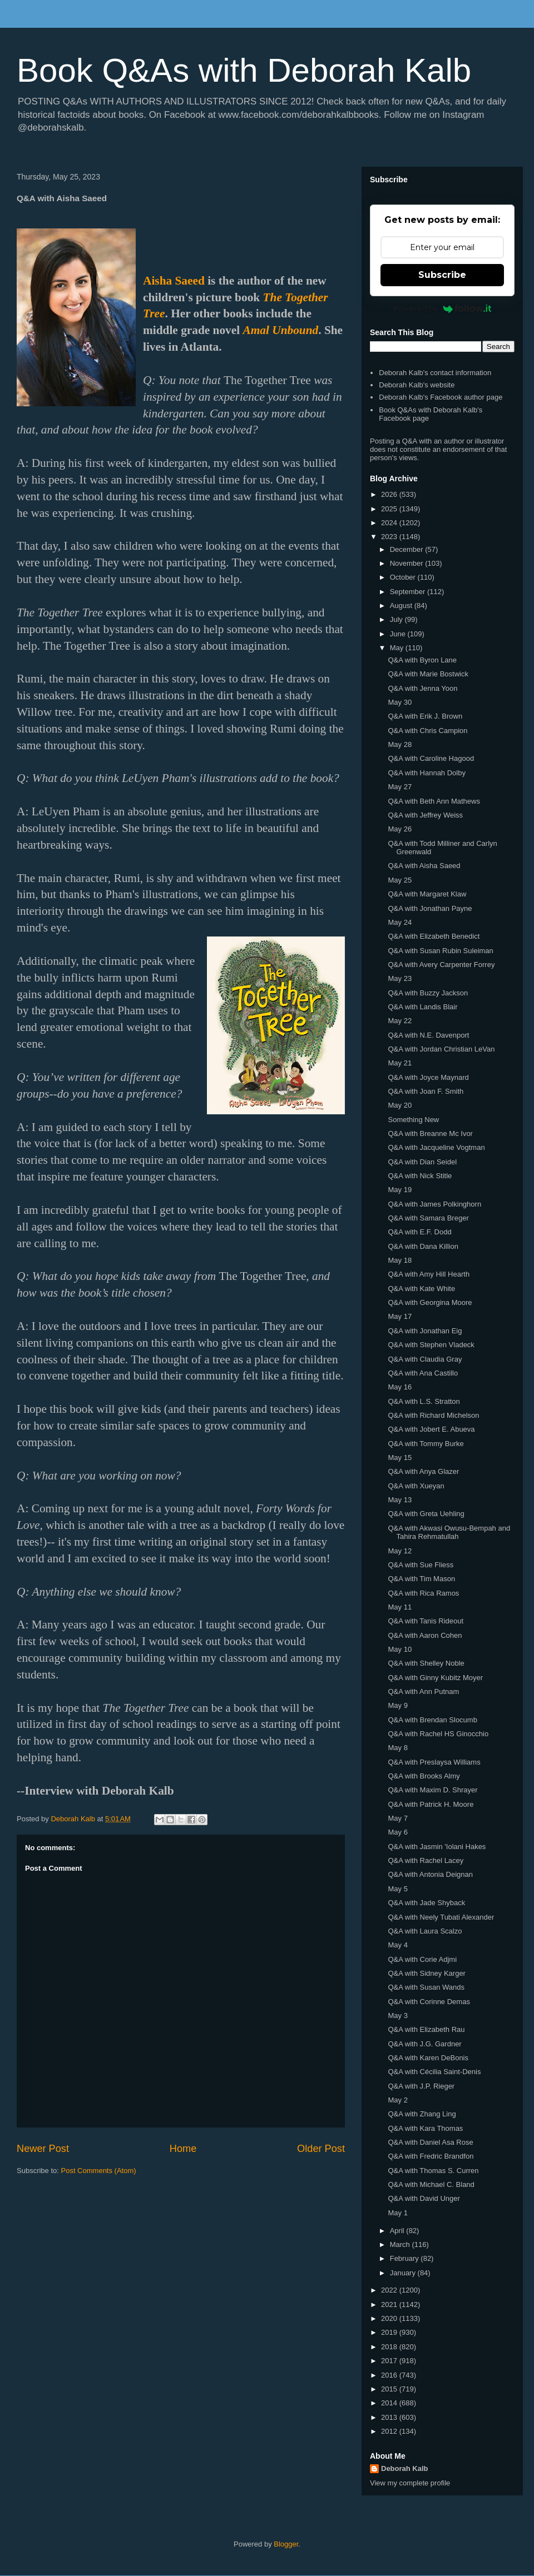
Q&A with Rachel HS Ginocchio (438, 1734)
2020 (390, 2318)
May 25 (400, 880)
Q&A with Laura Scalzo (425, 1931)
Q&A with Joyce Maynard (428, 1077)
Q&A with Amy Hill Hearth (428, 1274)
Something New (413, 1119)
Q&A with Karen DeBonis (428, 2058)
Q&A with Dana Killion (423, 1246)
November (408, 563)
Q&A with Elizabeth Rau (426, 2029)
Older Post (321, 2148)
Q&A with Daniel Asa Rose (430, 2142)
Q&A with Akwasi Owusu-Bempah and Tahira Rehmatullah (449, 1532)
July (397, 619)
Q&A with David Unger (423, 2198)
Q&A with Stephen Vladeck (431, 1345)
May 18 (400, 1260)
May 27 (400, 787)
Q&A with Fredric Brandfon (430, 2156)
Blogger (286, 2544)
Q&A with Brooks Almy (423, 1776)
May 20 (400, 1105)
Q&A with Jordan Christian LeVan (441, 1049)
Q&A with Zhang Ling (422, 2114)
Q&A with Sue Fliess (420, 1565)
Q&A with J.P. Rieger (421, 2086)
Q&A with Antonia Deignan (430, 1874)
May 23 (400, 978)
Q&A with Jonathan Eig (425, 1331)
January (404, 2273)
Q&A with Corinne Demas (428, 2001)
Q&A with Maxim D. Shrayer (432, 1790)
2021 (390, 2304)
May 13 (400, 1500)
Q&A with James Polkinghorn (434, 1204)
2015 (390, 2389)
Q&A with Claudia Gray (425, 1359)
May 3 (397, 2015)
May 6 (397, 1832)
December (408, 549)
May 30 (400, 702)
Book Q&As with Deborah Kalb (244, 70)
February (405, 2258)
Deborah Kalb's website (416, 385)
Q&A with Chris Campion (427, 730)
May (398, 648)
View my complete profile (410, 2483)
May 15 (400, 1457)
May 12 (400, 1551)
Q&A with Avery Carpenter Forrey (441, 964)
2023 (390, 536)
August (402, 605)
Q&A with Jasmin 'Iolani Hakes (437, 1846)
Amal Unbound (281, 330)
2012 (390, 2431)
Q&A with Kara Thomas (425, 2128)
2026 (390, 494)
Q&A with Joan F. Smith (425, 1091)
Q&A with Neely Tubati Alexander (441, 1917)
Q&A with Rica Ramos (423, 1593)
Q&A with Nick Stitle (420, 1176)
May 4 (397, 1945)
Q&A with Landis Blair (422, 1007)
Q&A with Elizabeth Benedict (433, 936)
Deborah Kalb (404, 2468)
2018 (390, 2347)
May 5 (397, 1889)
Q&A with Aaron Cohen (425, 1635)
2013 (390, 2417)
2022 (390, 2290)
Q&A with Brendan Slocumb (432, 1720)
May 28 (400, 744)
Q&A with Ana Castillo (423, 1373)
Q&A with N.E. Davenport (428, 1035)
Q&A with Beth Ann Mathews (433, 801)
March (401, 2244)
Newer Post (43, 2148)
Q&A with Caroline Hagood (431, 758)
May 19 (400, 1189)
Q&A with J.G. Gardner (424, 2044)
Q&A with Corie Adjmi (422, 1959)
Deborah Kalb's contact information (435, 372)
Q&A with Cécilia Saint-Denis (434, 2071)
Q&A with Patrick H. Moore (430, 1804)
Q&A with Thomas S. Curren (433, 2170)
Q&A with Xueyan (416, 1486)
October (404, 577)
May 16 (400, 1387)
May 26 (400, 829)
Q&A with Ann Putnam (423, 1691)
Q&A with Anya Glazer (423, 1471)
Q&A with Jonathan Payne (430, 908)
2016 (390, 2375)
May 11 (400, 1607)
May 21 (400, 1063)
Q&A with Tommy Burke (425, 1443)
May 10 (400, 1649)
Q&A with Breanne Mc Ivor (430, 1133)
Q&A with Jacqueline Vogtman (436, 1147)
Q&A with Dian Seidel (422, 1162)
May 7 (397, 1818)
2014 (390, 2403)
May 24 (400, 922)
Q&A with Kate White (421, 1288)
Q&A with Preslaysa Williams (434, 1762)
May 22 (400, 1021)
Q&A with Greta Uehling (426, 1513)
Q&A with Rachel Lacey (425, 1860)
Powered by (442, 308)
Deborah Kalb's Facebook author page (440, 397)
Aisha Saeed (174, 280)
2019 (390, 2332)
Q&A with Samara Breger (428, 1218)
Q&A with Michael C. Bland (431, 2184)
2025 (390, 509)
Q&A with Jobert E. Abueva (431, 1429)
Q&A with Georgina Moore (430, 1302)
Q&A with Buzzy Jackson (428, 993)
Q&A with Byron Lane (422, 660)
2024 (390, 523)
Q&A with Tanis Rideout (425, 1621)
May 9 (397, 1705)
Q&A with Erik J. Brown (425, 716)
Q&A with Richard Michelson (433, 1415)
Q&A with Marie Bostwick (428, 674)
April (398, 2230)
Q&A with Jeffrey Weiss (425, 815)
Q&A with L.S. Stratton (423, 1401)
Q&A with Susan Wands (426, 1987)
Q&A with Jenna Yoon (422, 688)
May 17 (400, 1316)
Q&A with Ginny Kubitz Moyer (435, 1677)
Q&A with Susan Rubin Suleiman (440, 950)
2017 (390, 2360)
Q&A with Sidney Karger (426, 1973)
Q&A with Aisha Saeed (424, 865)
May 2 (397, 2100)
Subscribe (442, 275)
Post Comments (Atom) (98, 2170)
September (408, 591)
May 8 (397, 1747)
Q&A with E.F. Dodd (419, 1232)
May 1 (397, 2213)
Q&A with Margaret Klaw (427, 894)
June (399, 634)
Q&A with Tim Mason (421, 1579)
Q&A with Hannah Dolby (426, 773)
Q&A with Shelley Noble (426, 1663)
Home (183, 2148)
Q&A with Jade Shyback (426, 1903)
